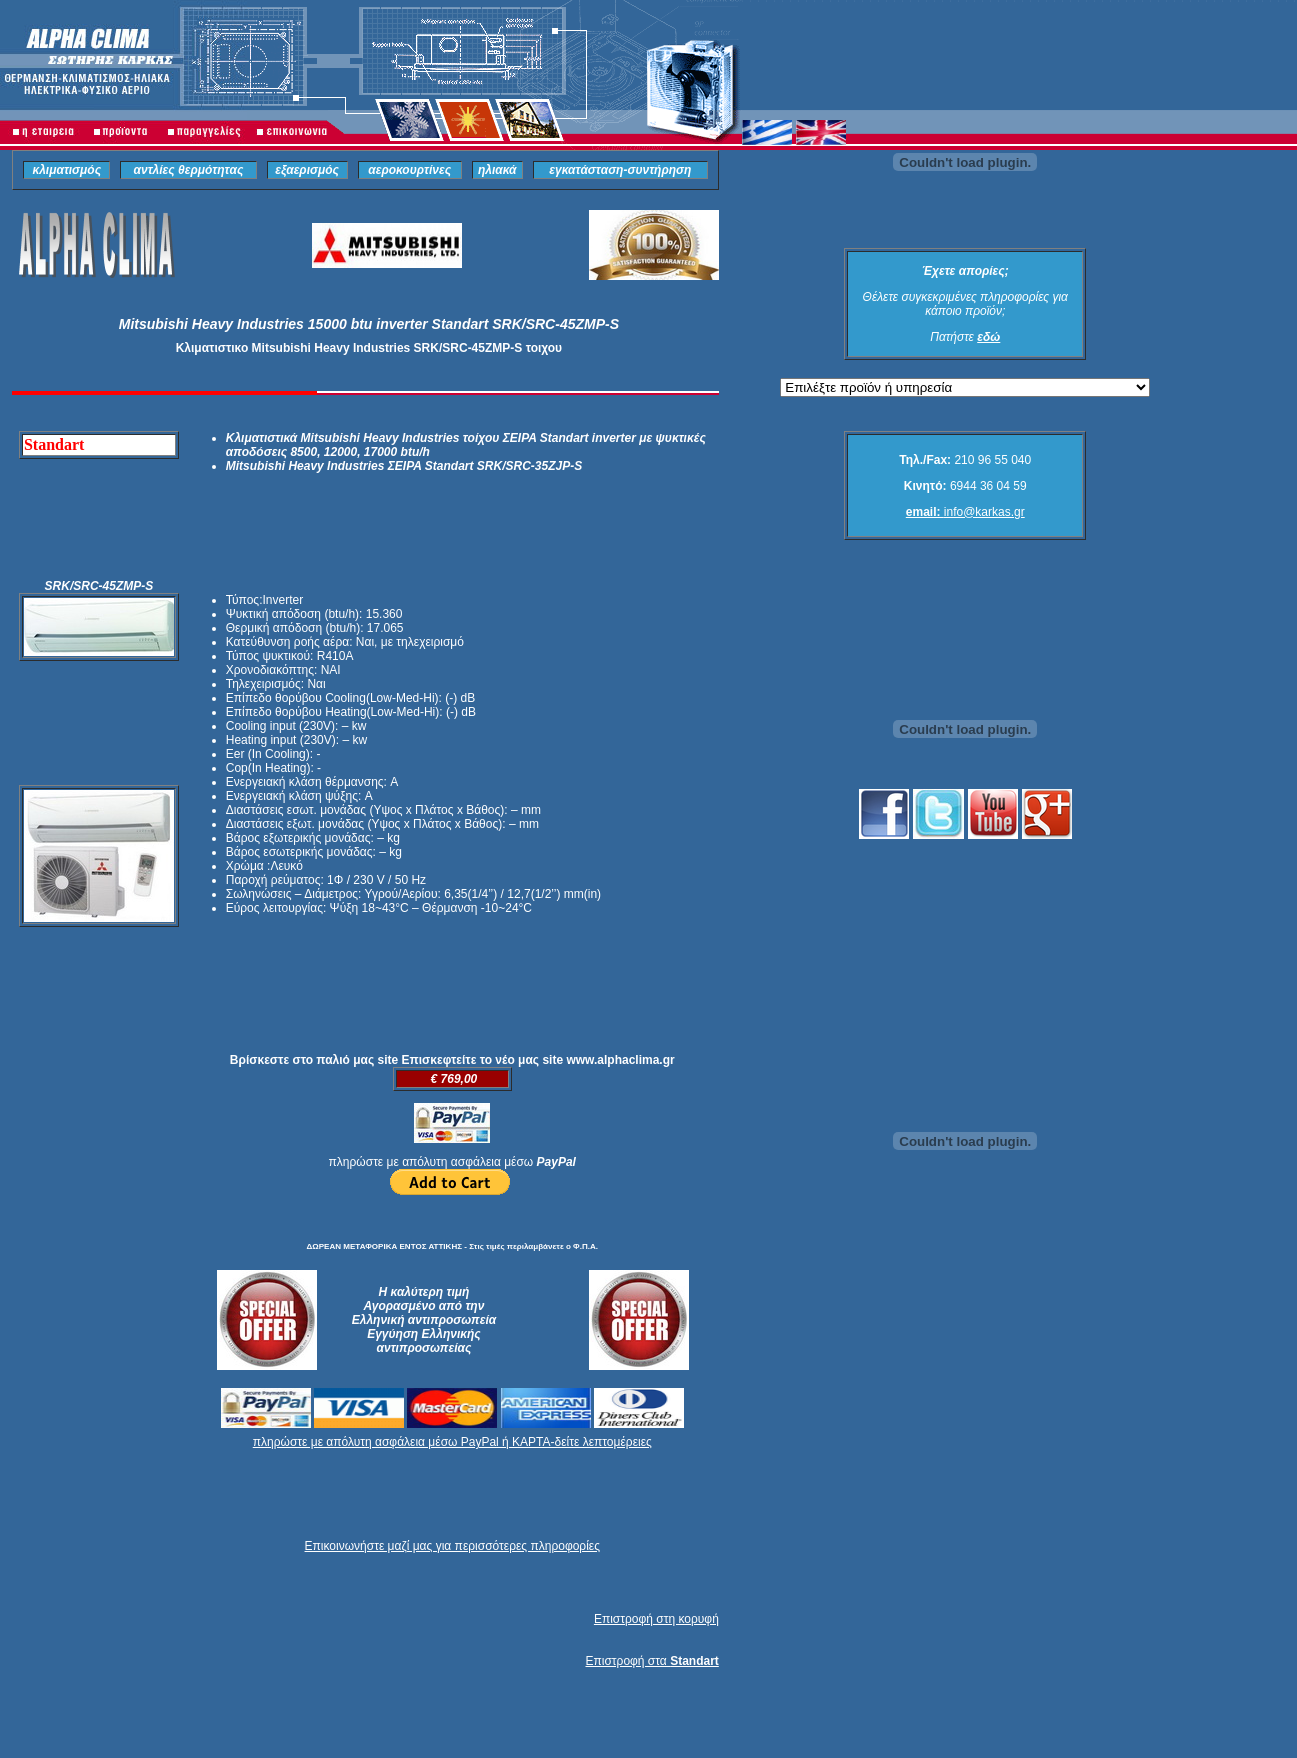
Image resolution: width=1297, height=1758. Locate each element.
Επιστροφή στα (651, 1661)
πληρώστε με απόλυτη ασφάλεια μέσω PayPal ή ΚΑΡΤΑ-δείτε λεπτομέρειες (452, 1442)
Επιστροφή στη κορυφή (656, 1619)
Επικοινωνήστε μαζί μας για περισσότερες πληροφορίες (452, 1546)
